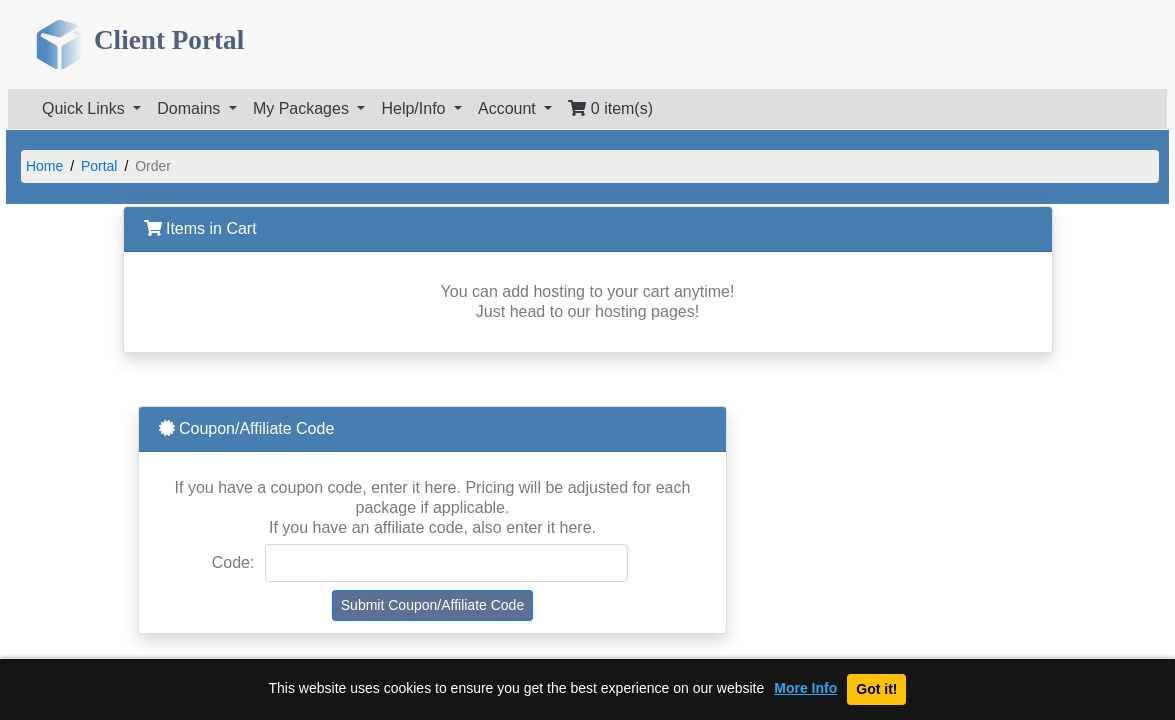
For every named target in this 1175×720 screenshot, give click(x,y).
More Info (805, 688)
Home (44, 166)
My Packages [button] (303, 108)
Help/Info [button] (415, 108)
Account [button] (509, 108)
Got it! (876, 689)
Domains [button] (191, 108)
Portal (99, 166)
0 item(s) (610, 108)
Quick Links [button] (85, 108)
